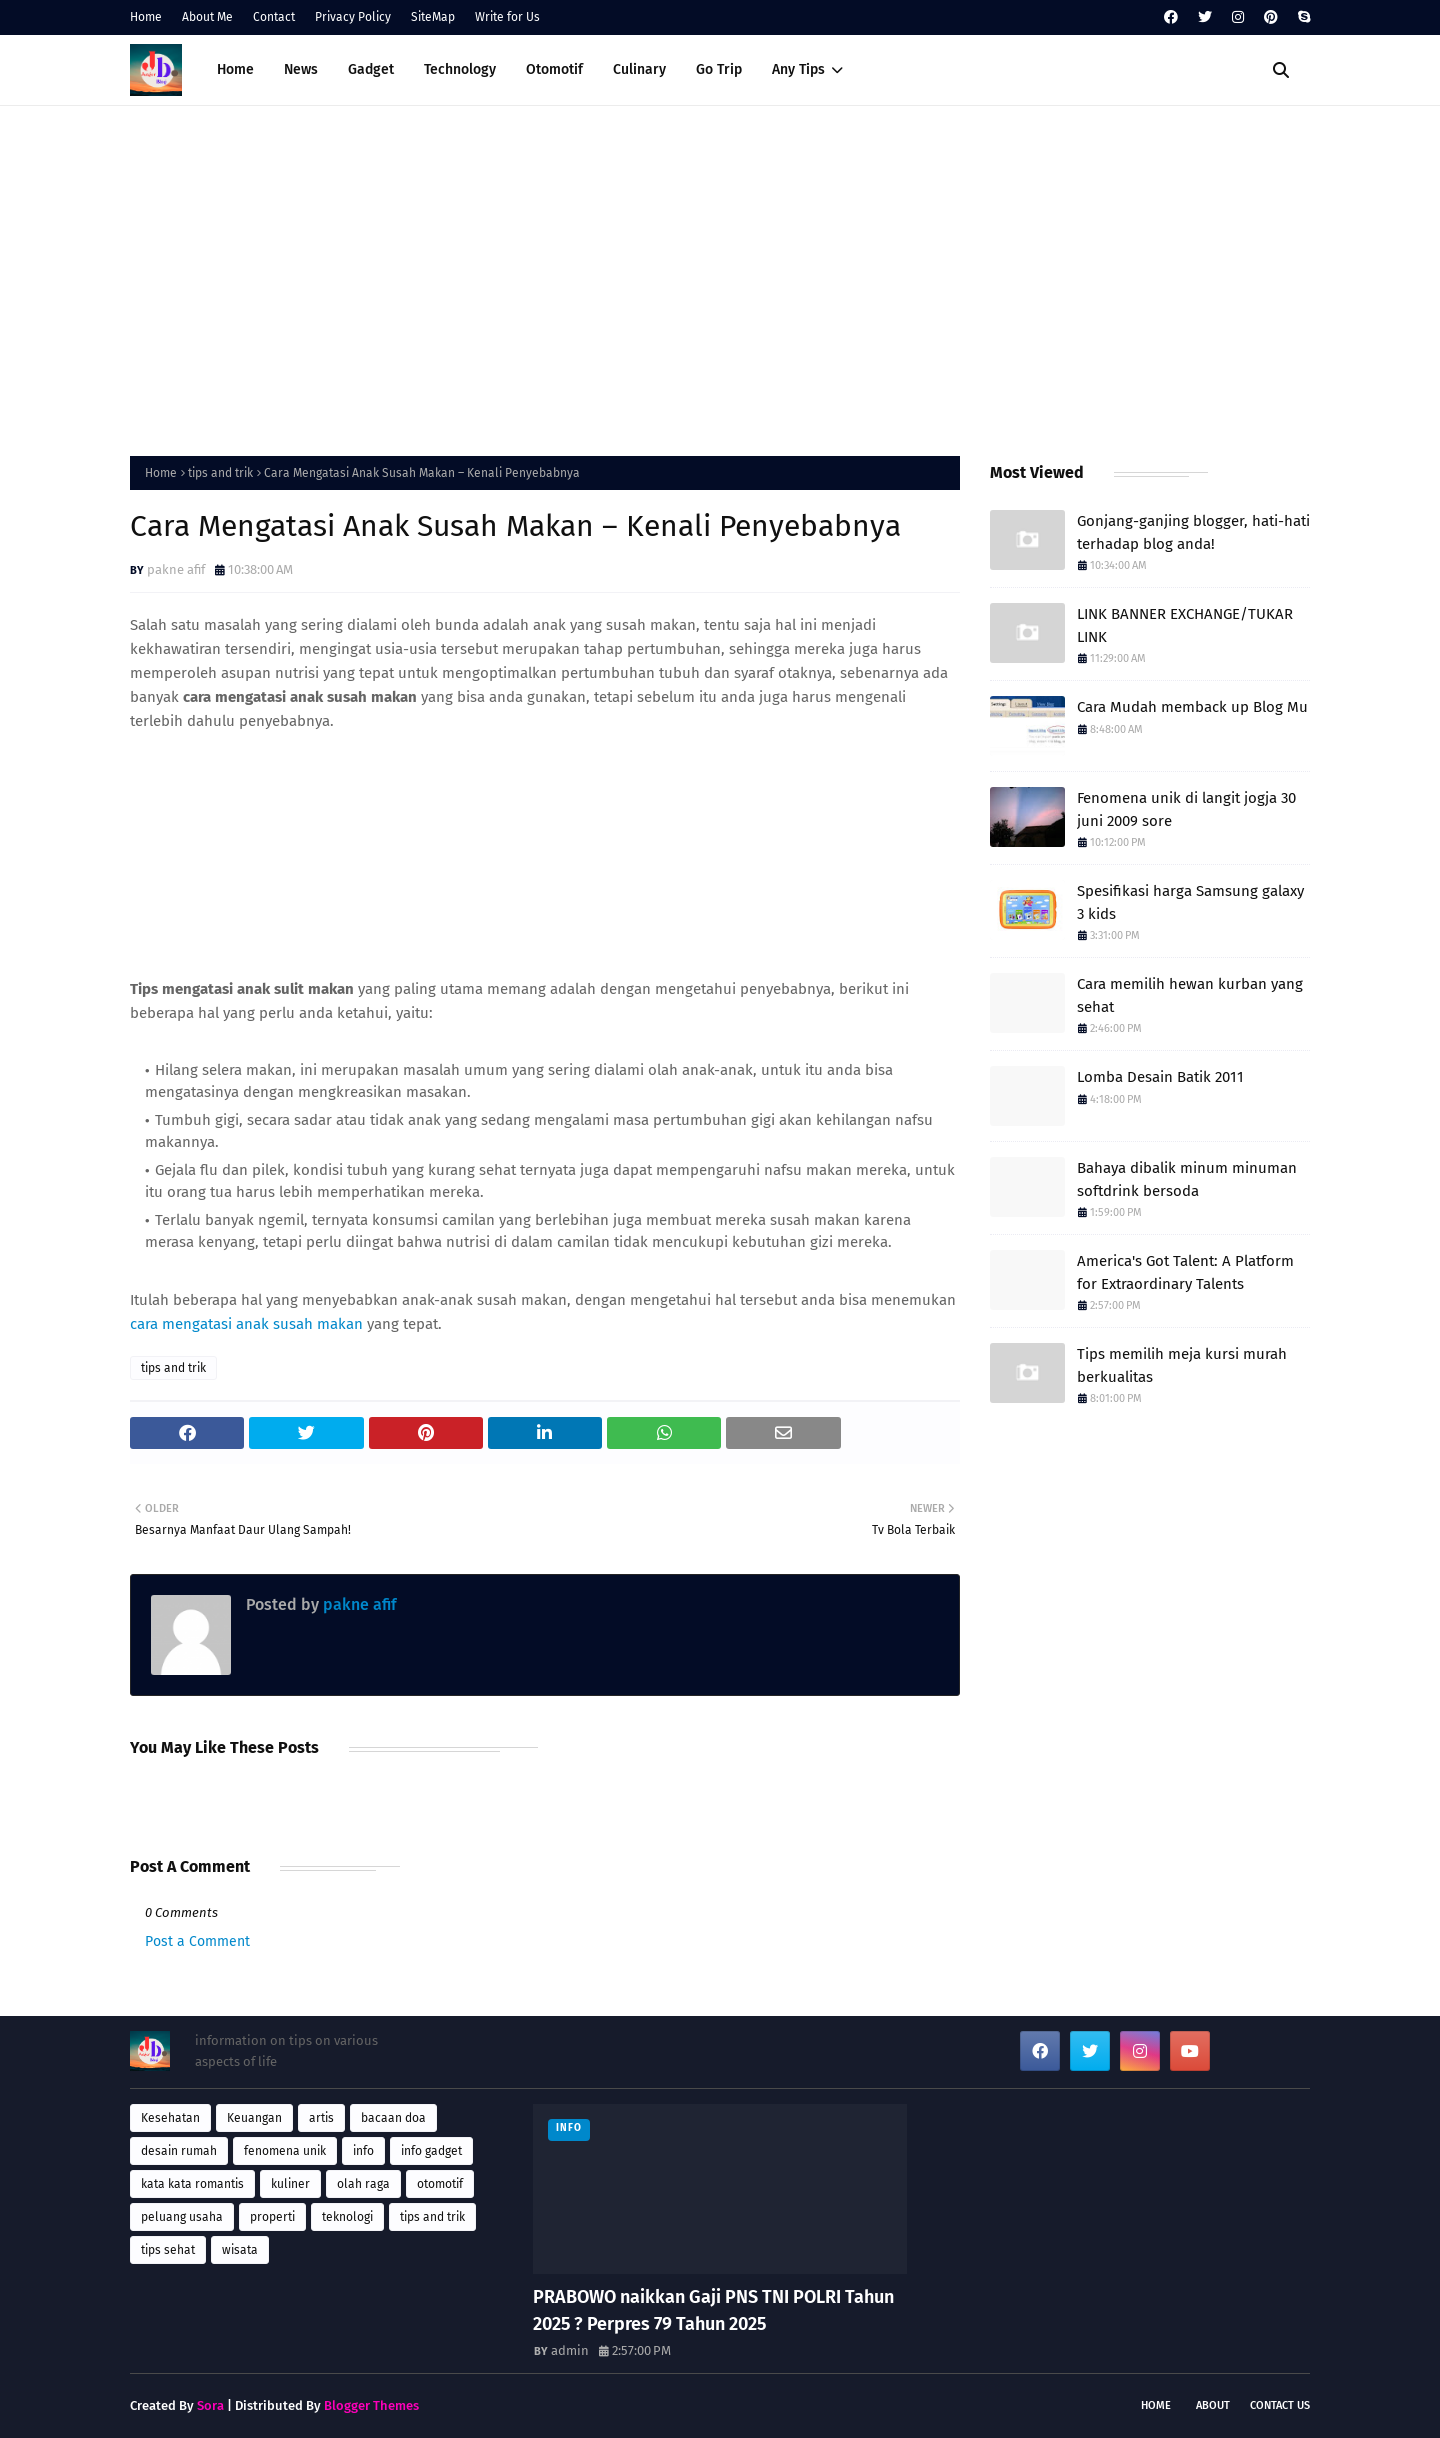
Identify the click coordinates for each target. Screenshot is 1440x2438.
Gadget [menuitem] (371, 69)
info (363, 2151)
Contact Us (1280, 2405)
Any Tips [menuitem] (798, 69)
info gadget (431, 2151)
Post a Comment (197, 1941)
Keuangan (254, 2118)
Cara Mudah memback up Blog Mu (1192, 707)
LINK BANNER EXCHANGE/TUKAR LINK (1185, 625)
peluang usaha (182, 2217)
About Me (207, 17)
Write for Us (507, 17)
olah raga (363, 2184)
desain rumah (179, 2151)
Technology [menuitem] (460, 69)
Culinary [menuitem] (639, 69)
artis (321, 2118)
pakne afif (176, 569)
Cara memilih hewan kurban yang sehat (1190, 995)
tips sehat (168, 2250)
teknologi (347, 2217)
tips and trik (220, 473)
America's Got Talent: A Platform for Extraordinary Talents (1185, 1272)
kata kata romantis (192, 2184)
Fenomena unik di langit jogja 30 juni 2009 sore (1186, 809)
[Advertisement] (720, 276)
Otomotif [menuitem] (554, 69)
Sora (210, 2405)
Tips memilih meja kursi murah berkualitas (1182, 1365)
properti (272, 2217)
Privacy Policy (353, 17)
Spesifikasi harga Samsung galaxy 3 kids (1190, 902)
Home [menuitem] (235, 69)
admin (570, 2350)
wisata (240, 2250)
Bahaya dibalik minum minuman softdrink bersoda (1187, 1179)
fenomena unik (285, 2151)
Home (146, 17)
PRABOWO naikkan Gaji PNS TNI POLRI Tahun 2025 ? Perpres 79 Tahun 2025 (713, 2310)
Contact (274, 17)
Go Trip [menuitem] (719, 69)
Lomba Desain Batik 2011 (1160, 1077)
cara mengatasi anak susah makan (246, 1324)
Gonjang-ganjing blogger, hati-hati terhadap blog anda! (1193, 532)
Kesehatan (170, 2118)
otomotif (440, 2184)
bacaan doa (393, 2118)
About (1213, 2405)
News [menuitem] (301, 69)
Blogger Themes (371, 2405)
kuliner (290, 2184)
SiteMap (433, 17)
